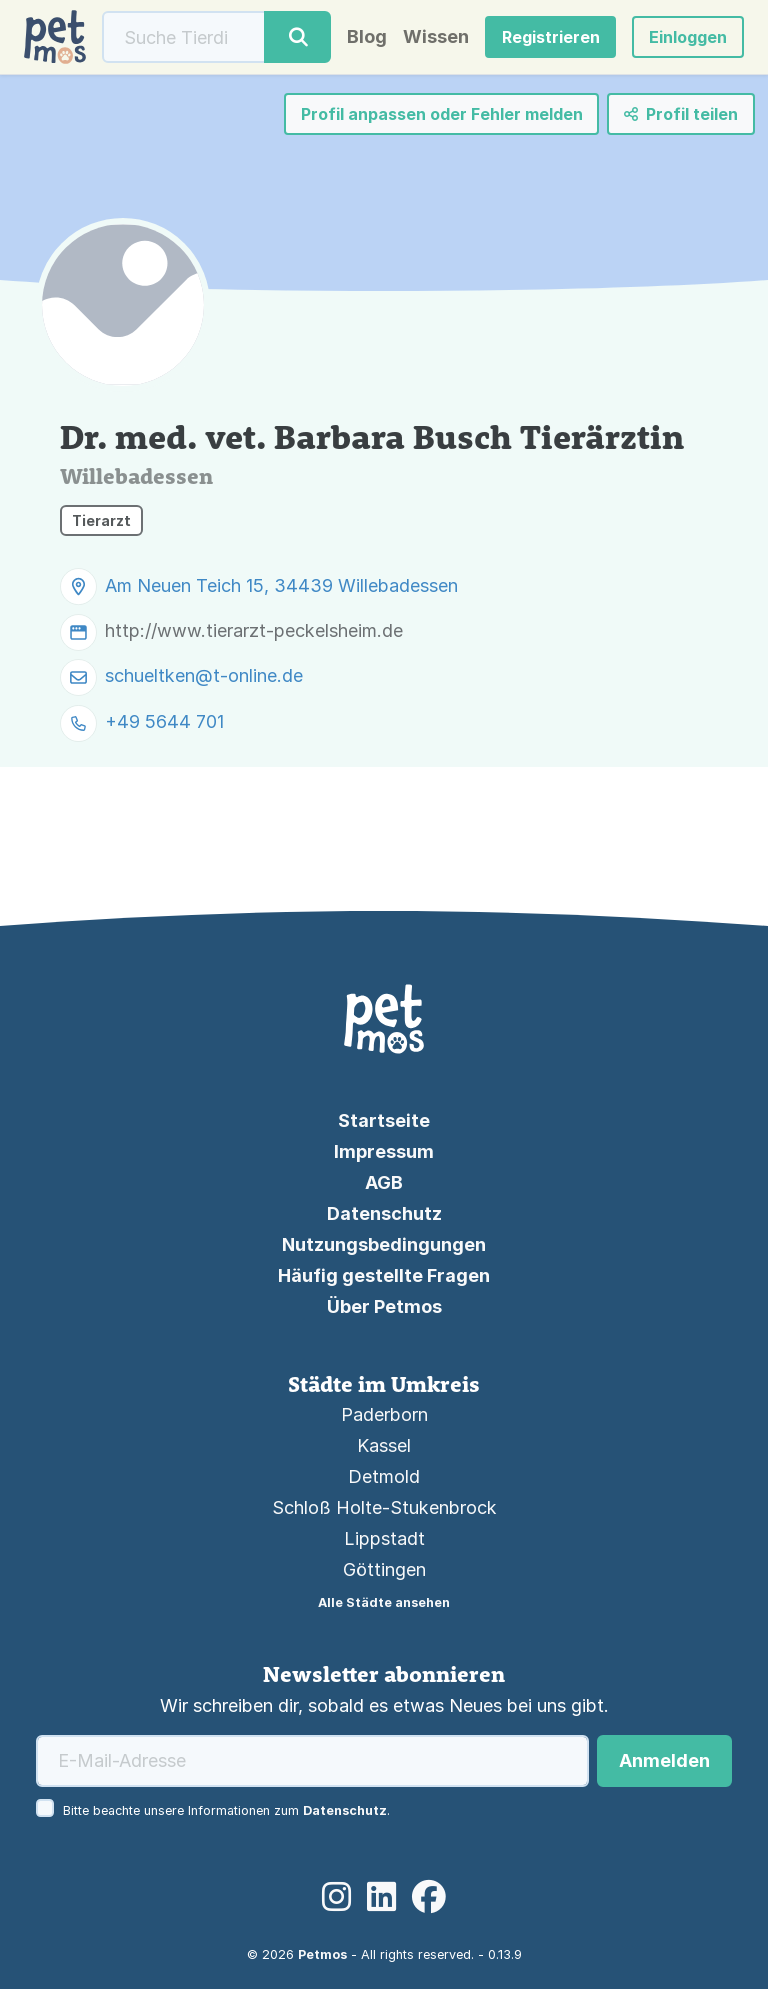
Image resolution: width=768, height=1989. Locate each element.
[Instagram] (336, 1897)
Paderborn (384, 1414)
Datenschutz (384, 1213)
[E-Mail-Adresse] (312, 1761)
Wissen (436, 37)
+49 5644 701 (164, 722)
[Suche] (184, 37)
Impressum (384, 1151)
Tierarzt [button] (101, 520)
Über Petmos (384, 1306)
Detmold (384, 1476)
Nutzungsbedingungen (384, 1244)
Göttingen (384, 1569)
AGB (384, 1182)
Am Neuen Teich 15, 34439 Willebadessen (281, 585)
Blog (367, 37)
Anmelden (664, 1760)
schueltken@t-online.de (204, 676)
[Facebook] (429, 1897)
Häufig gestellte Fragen (384, 1275)
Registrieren (551, 37)
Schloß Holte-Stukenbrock (384, 1507)
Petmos (322, 1954)
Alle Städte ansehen (384, 1602)
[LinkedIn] (381, 1897)
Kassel (384, 1445)
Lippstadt (384, 1538)
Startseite (384, 1120)
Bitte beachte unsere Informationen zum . (226, 1810)
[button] (688, 37)
